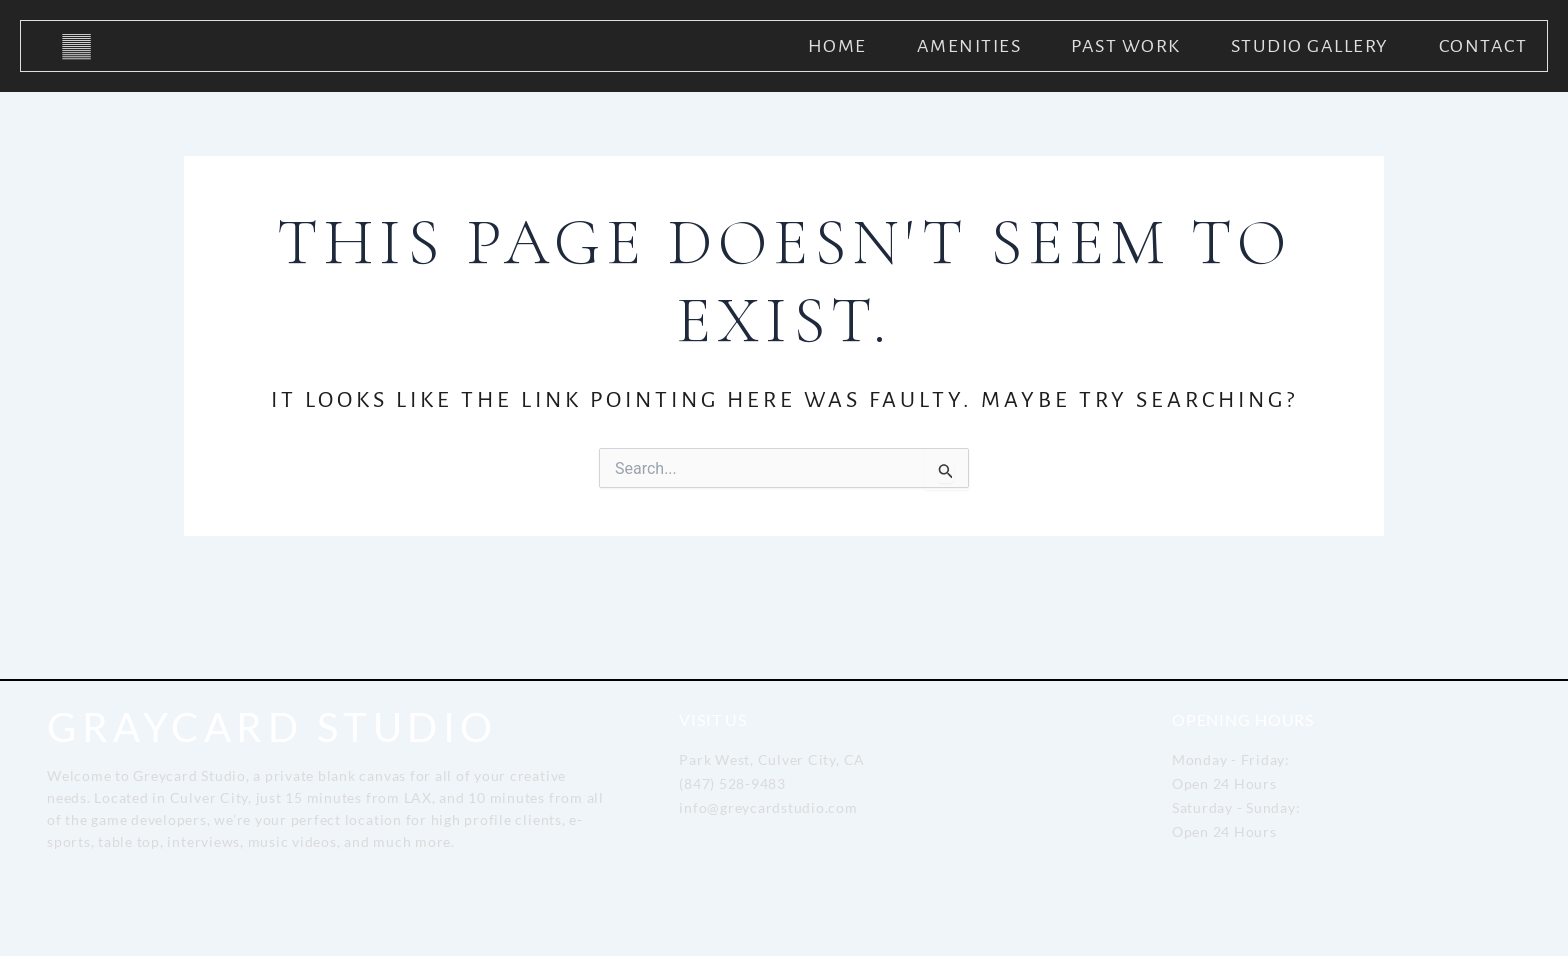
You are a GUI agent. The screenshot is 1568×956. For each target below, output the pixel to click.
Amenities (969, 46)
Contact (1483, 46)
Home (837, 46)
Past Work (1126, 46)
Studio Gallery (1310, 46)
